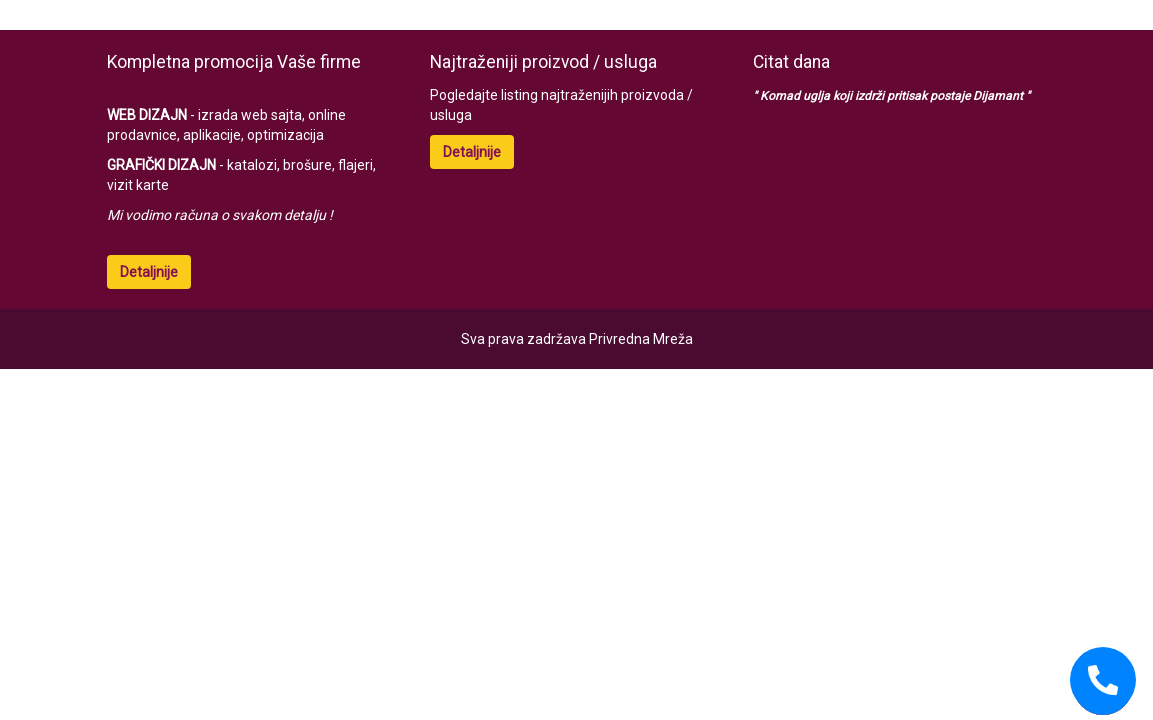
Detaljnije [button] (149, 272)
